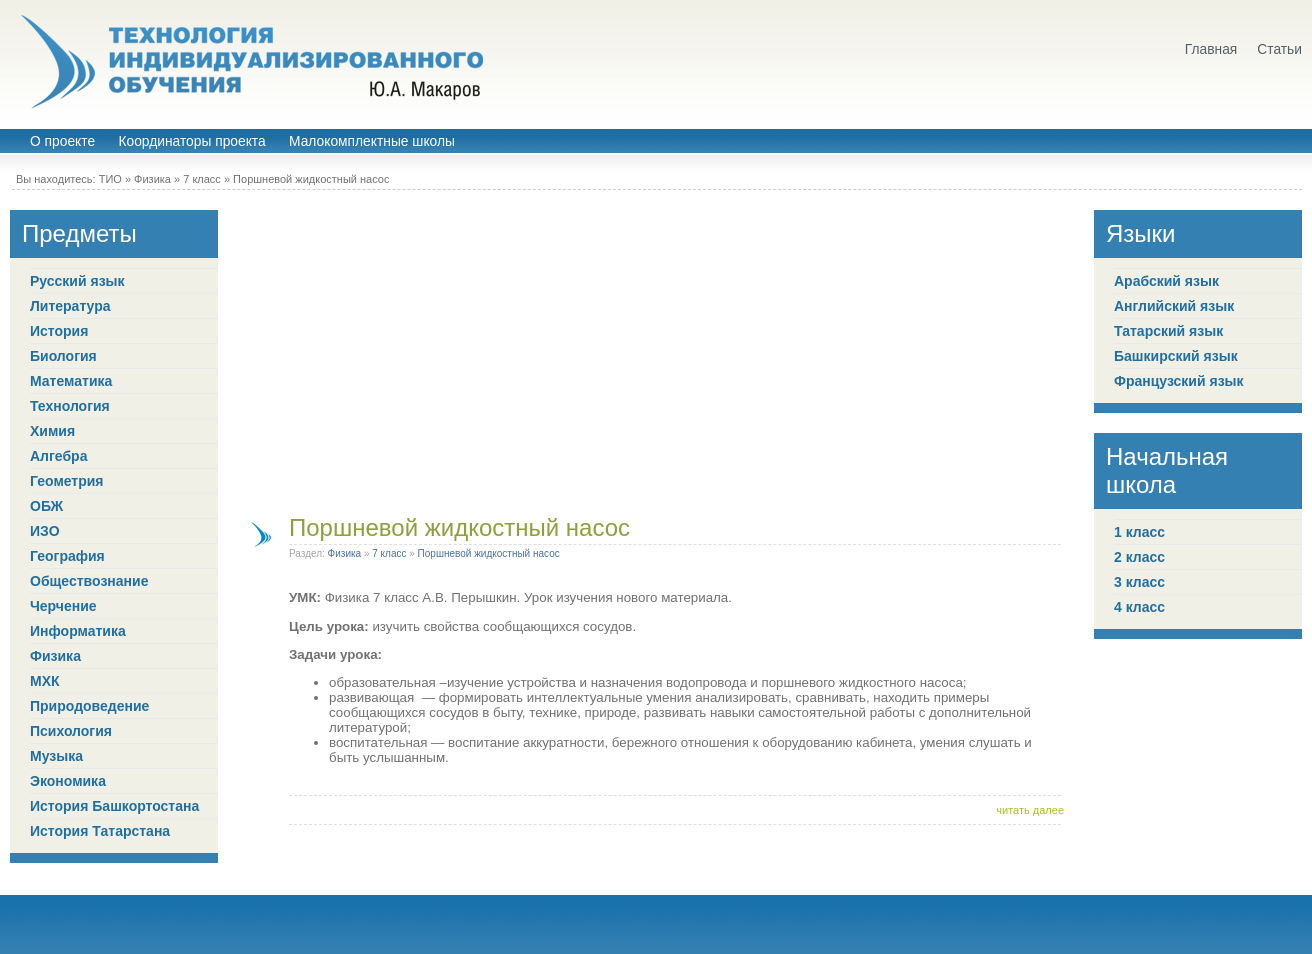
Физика (152, 179)
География (67, 556)
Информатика (78, 631)
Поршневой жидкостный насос (311, 179)
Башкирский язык (1176, 356)
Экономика (68, 781)
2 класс (1139, 557)
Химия (52, 431)
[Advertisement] (656, 350)
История (59, 331)
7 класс (202, 179)
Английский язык (1174, 306)
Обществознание (89, 581)
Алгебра (58, 456)
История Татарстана (100, 831)
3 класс (1139, 582)
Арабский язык (1166, 281)
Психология (71, 731)
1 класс (1139, 532)
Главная (1211, 49)
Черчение (63, 606)
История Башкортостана (114, 806)
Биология (63, 356)
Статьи (1279, 49)
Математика (71, 381)
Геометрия (67, 481)
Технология (70, 406)
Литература (70, 306)
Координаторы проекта (191, 141)
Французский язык (1179, 381)
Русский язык (77, 281)
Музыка (56, 756)
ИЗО (45, 531)
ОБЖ (46, 506)
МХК (45, 681)
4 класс (1139, 607)
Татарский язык (1168, 331)
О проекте (62, 141)
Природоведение (89, 706)
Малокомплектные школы (372, 141)
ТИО (110, 179)
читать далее (1030, 810)
